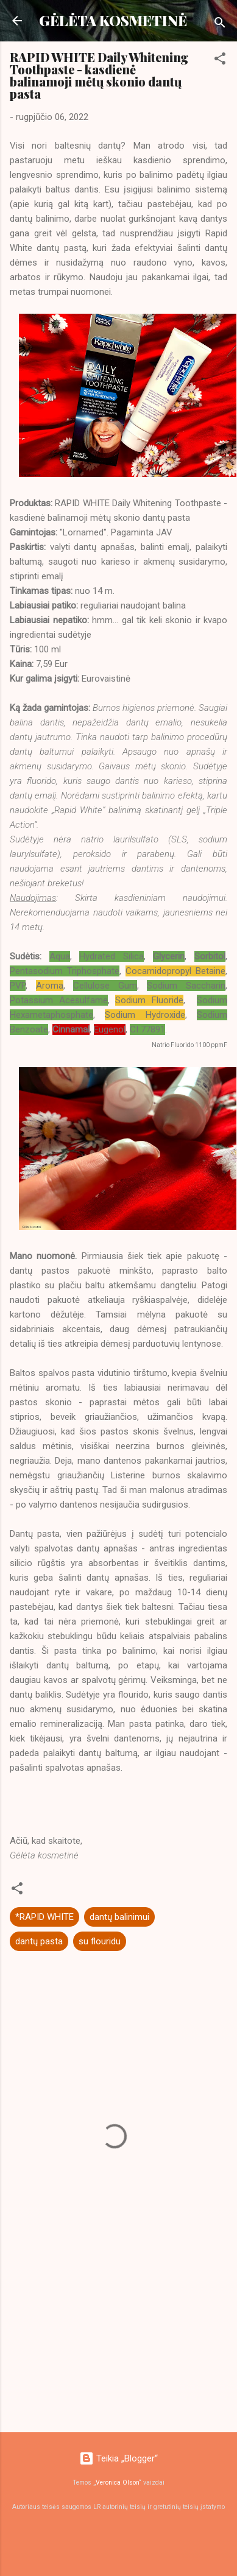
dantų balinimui (119, 1916)
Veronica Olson (117, 2482)
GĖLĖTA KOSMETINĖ (113, 20)
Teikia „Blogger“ (118, 2458)
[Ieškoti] (220, 24)
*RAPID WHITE (44, 1916)
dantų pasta (39, 1941)
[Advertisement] (114, 2327)
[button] (220, 60)
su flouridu (100, 1941)
